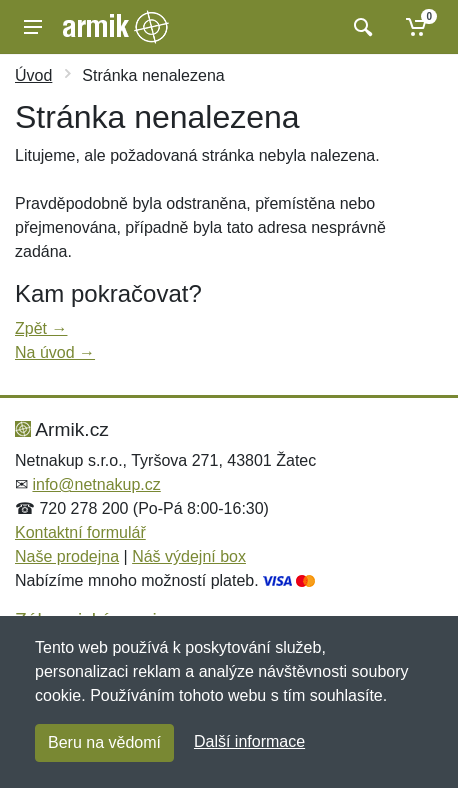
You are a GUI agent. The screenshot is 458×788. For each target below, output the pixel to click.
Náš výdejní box (189, 556)
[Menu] (33, 27)
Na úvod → (55, 352)
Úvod (33, 75)
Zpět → (41, 328)
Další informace (249, 741)
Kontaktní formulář (80, 532)
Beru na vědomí (104, 742)
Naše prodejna (67, 556)
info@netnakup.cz (96, 484)
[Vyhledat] (360, 27)
